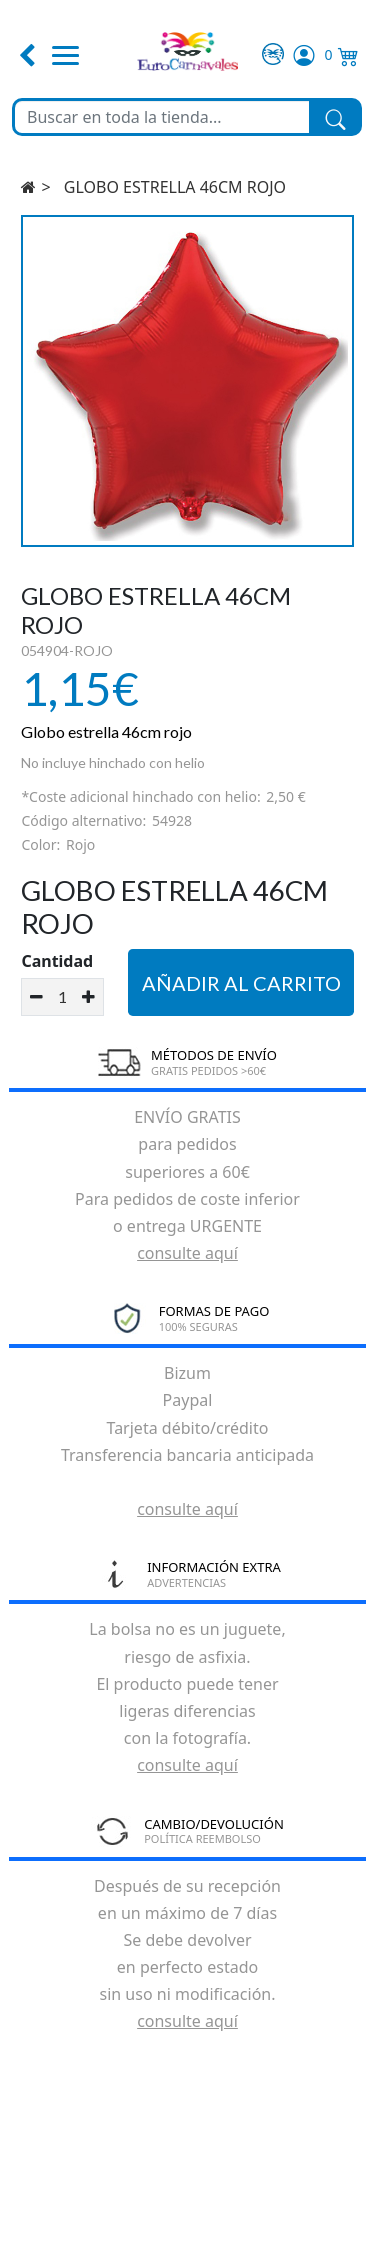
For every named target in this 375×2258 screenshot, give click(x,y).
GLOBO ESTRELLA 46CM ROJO (175, 187)
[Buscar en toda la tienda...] (162, 117)
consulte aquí (187, 1253)
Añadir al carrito (241, 983)
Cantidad (57, 961)
